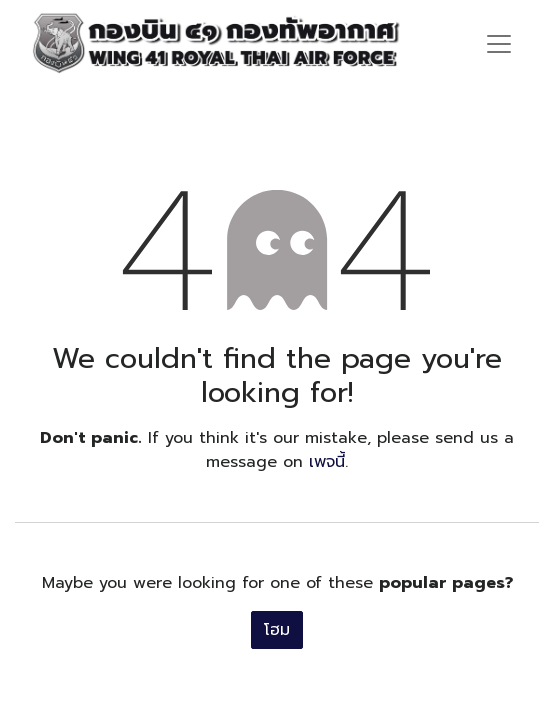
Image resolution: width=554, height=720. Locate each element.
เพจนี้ (327, 462)
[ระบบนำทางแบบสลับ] (499, 43)
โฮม (277, 630)
